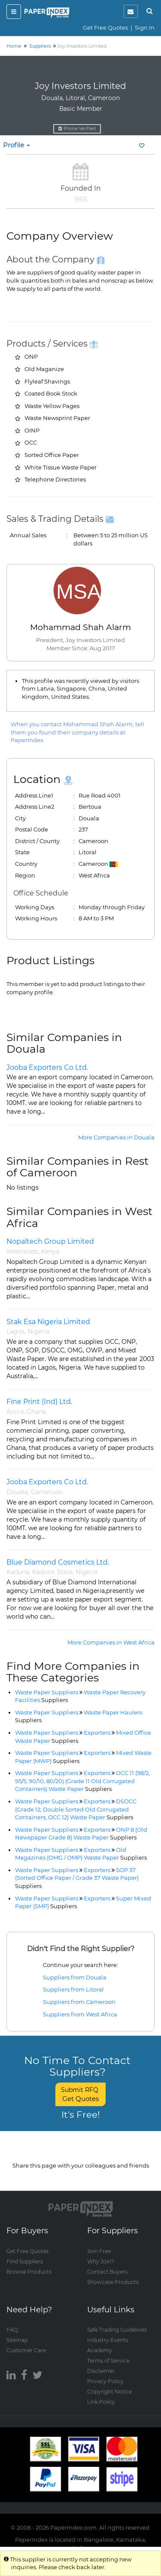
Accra (15, 1412)
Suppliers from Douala (74, 1977)
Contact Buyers (107, 2271)
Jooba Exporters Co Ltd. (47, 1067)
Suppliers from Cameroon (79, 2001)
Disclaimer (101, 2370)
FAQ (12, 2329)
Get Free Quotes (105, 27)
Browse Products (29, 2271)
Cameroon (47, 1492)
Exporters (97, 1732)
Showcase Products (113, 2281)
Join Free (99, 2250)
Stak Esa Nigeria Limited (48, 1322)
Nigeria (38, 1331)
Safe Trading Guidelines (117, 2329)
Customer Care (26, 2350)
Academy (99, 2350)
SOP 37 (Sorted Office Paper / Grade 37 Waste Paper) (77, 1878)
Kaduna (17, 1572)
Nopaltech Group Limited (50, 1241)
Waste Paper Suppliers (46, 1692)
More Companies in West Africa (111, 1642)
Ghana (36, 1412)
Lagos (15, 1331)
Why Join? (100, 2261)
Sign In (145, 27)
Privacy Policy (105, 2381)
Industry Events (107, 2339)
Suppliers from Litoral (73, 1989)
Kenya (50, 1251)
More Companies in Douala (116, 1137)
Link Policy (101, 2401)
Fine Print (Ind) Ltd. (39, 1402)
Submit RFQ (80, 2094)
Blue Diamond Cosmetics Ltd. (57, 1562)
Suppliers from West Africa (80, 2014)
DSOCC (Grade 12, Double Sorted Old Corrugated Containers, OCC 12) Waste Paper (76, 1809)
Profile (16, 145)
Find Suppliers (24, 2261)
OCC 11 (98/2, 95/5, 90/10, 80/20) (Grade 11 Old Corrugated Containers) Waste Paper (82, 1780)
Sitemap (17, 2339)
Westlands (22, 1251)
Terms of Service (108, 2360)
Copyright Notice (109, 2391)
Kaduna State (52, 1572)
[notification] (131, 11)
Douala (17, 1492)
